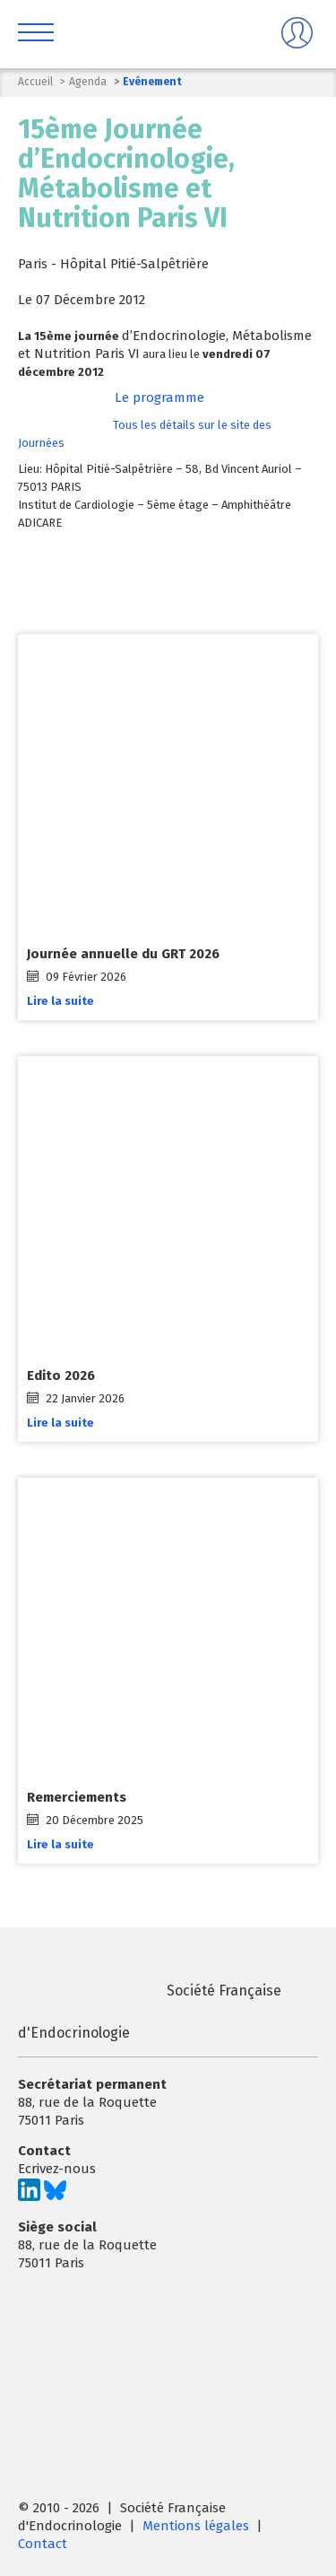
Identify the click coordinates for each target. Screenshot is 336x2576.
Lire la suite (60, 1001)
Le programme (159, 397)
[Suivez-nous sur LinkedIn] (29, 2196)
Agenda (88, 81)
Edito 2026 (61, 1375)
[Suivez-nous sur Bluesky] (55, 2196)
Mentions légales (195, 2526)
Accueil (35, 81)
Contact (42, 2544)
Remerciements (76, 1798)
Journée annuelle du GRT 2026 (123, 954)
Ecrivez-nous (57, 2169)
